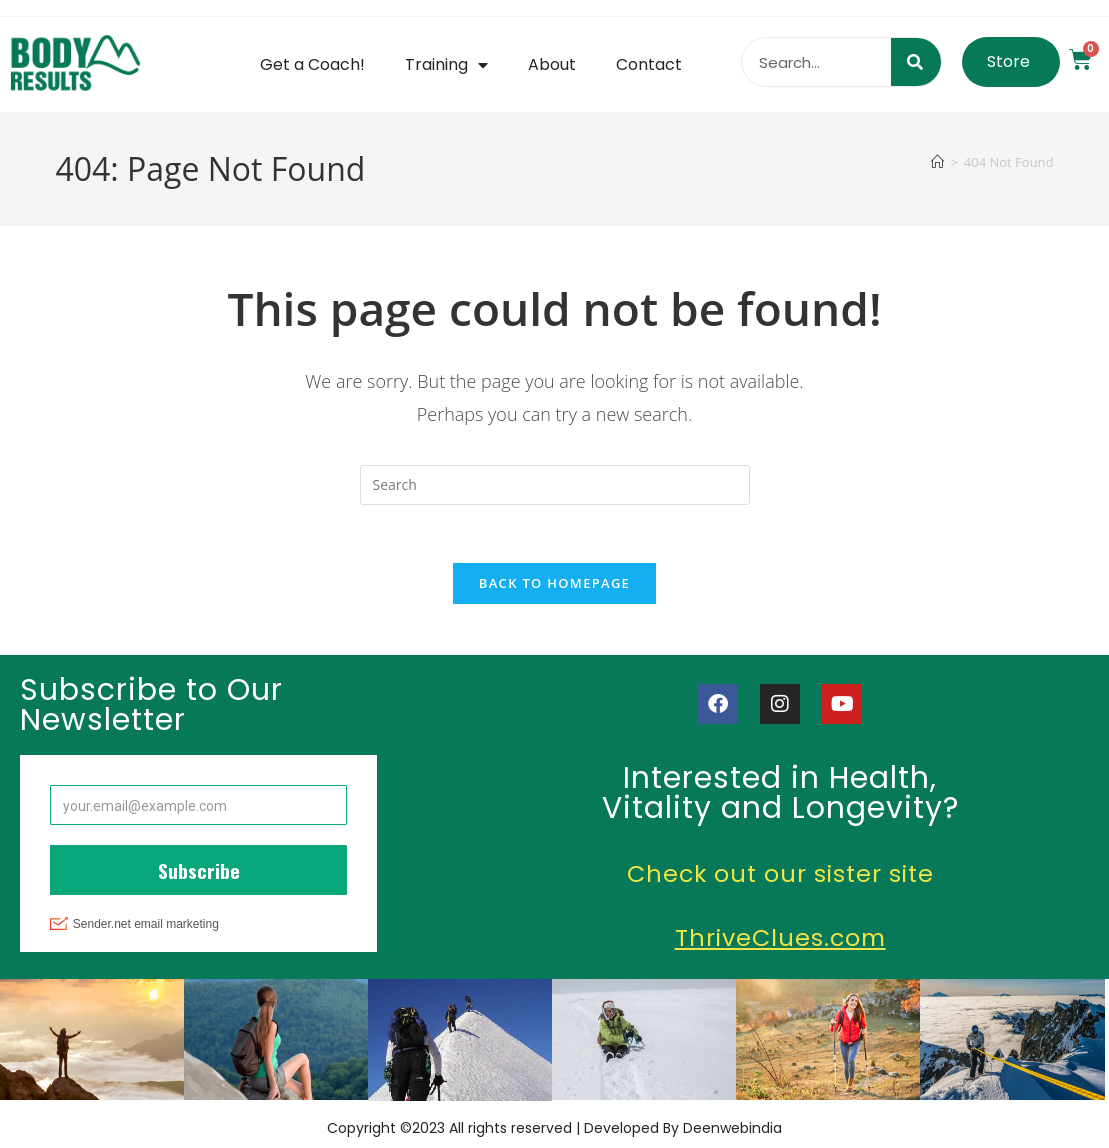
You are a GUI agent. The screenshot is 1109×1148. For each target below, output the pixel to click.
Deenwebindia (732, 1131)
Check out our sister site (780, 876)
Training (446, 65)
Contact (649, 64)
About (552, 64)
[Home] (937, 162)
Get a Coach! (312, 64)
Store (1008, 61)
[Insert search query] (555, 485)
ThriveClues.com (780, 940)
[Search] (916, 62)
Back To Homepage (554, 586)
